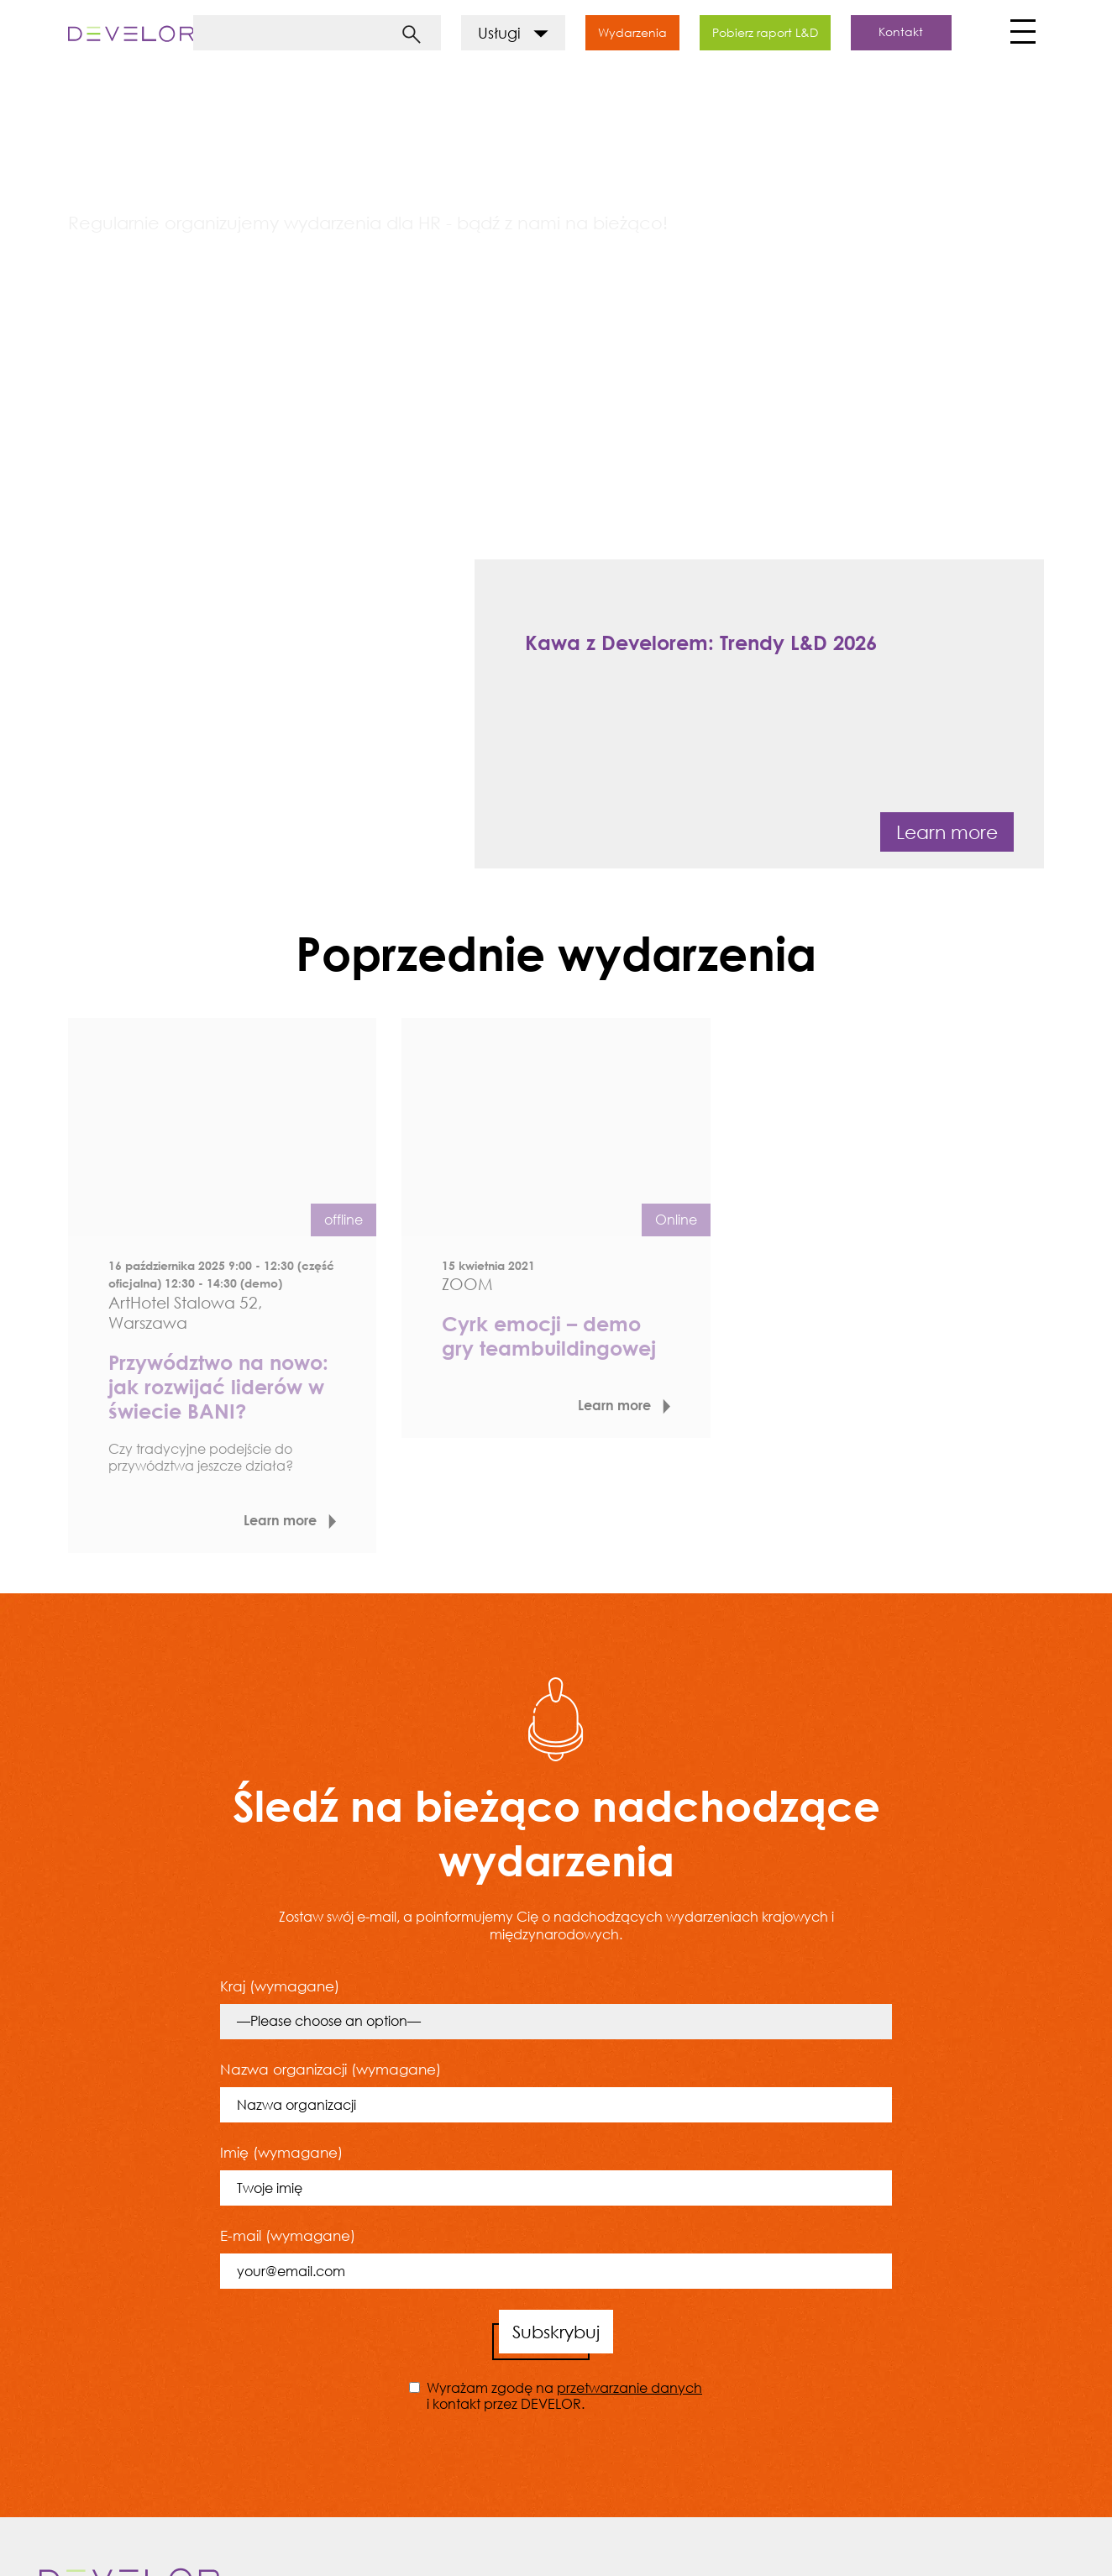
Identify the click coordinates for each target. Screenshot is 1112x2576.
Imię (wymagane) (556, 2174)
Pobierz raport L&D (765, 32)
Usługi (513, 33)
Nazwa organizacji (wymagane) (556, 2091)
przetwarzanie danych (629, 2387)
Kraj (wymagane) (556, 2008)
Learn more (947, 831)
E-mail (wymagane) (556, 2258)
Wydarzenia (632, 32)
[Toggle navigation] (1021, 36)
